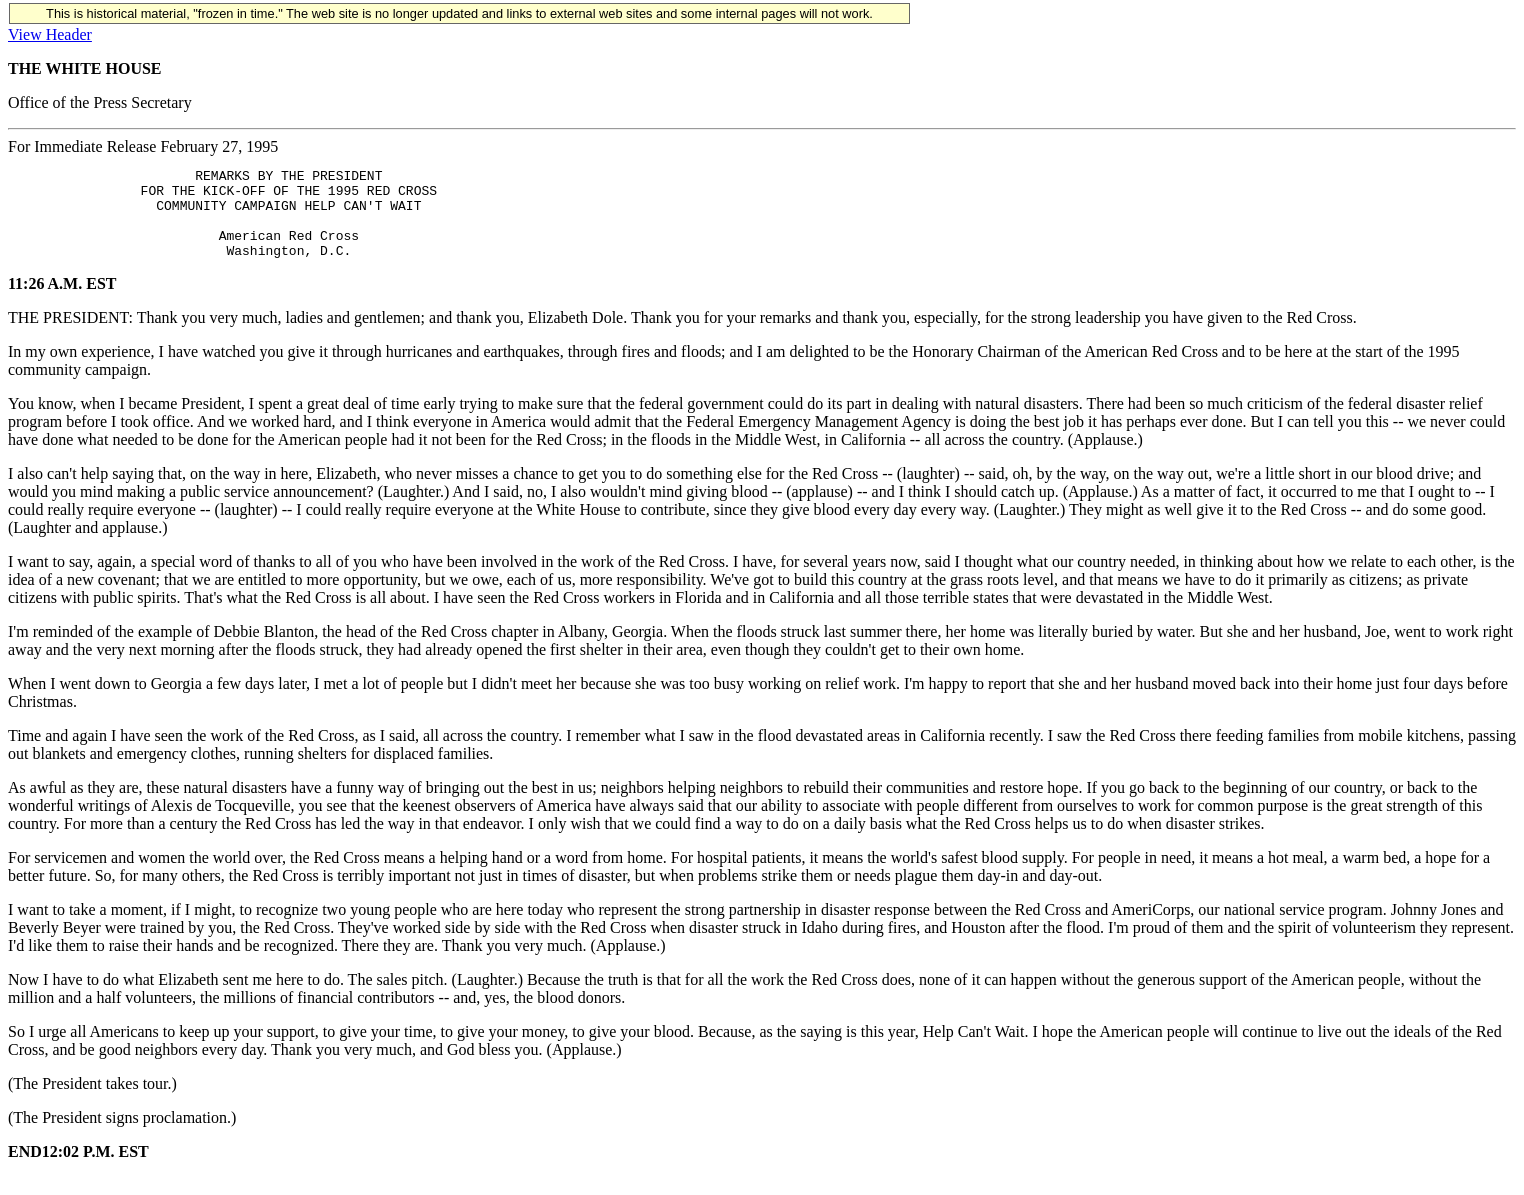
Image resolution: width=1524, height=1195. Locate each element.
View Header (50, 34)
